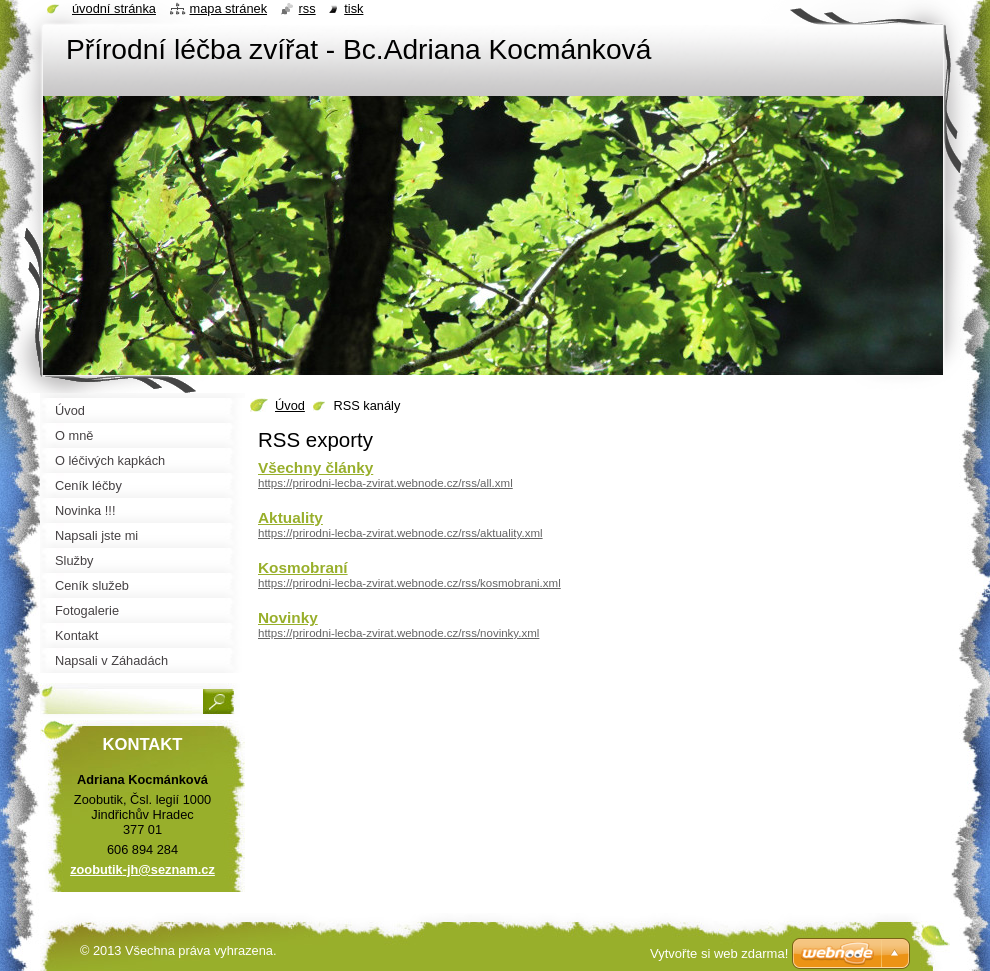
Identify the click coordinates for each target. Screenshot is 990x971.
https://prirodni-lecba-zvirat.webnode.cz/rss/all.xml (385, 483)
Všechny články (315, 467)
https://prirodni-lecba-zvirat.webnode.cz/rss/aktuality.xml (400, 533)
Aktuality (290, 517)
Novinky (288, 617)
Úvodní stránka (114, 8)
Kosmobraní (303, 567)
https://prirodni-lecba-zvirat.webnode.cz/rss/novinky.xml (398, 633)
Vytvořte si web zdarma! (719, 953)
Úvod (290, 405)
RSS (307, 8)
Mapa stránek (229, 8)
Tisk (353, 8)
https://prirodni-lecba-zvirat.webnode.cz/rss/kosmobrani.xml (409, 583)
